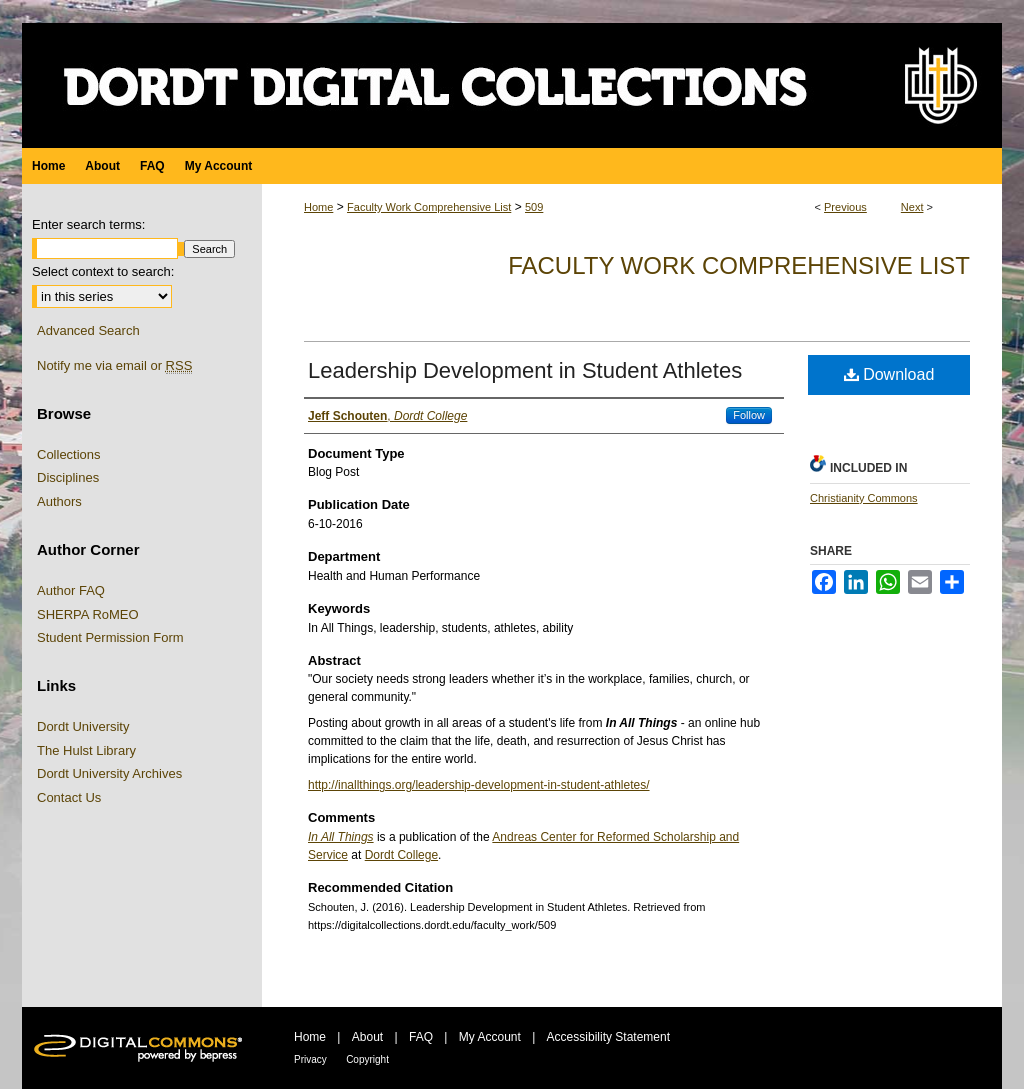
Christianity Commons (864, 498)
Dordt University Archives (109, 773)
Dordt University (83, 726)
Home (318, 207)
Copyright (367, 1059)
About (367, 1037)
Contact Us (69, 797)
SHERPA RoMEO (88, 614)
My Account (490, 1037)
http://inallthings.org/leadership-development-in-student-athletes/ (479, 785)
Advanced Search (88, 330)
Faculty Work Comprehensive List (429, 207)
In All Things (341, 837)
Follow (749, 415)
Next (912, 207)
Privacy (310, 1059)
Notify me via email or (114, 366)
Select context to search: (103, 271)
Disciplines (68, 477)
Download (889, 374)
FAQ (421, 1037)
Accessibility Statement (608, 1037)
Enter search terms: (88, 224)
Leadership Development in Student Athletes (525, 370)
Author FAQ (71, 590)
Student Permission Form (110, 637)
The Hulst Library (86, 750)
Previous (845, 207)
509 (534, 207)
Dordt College (401, 855)
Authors (59, 501)
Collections (69, 454)
